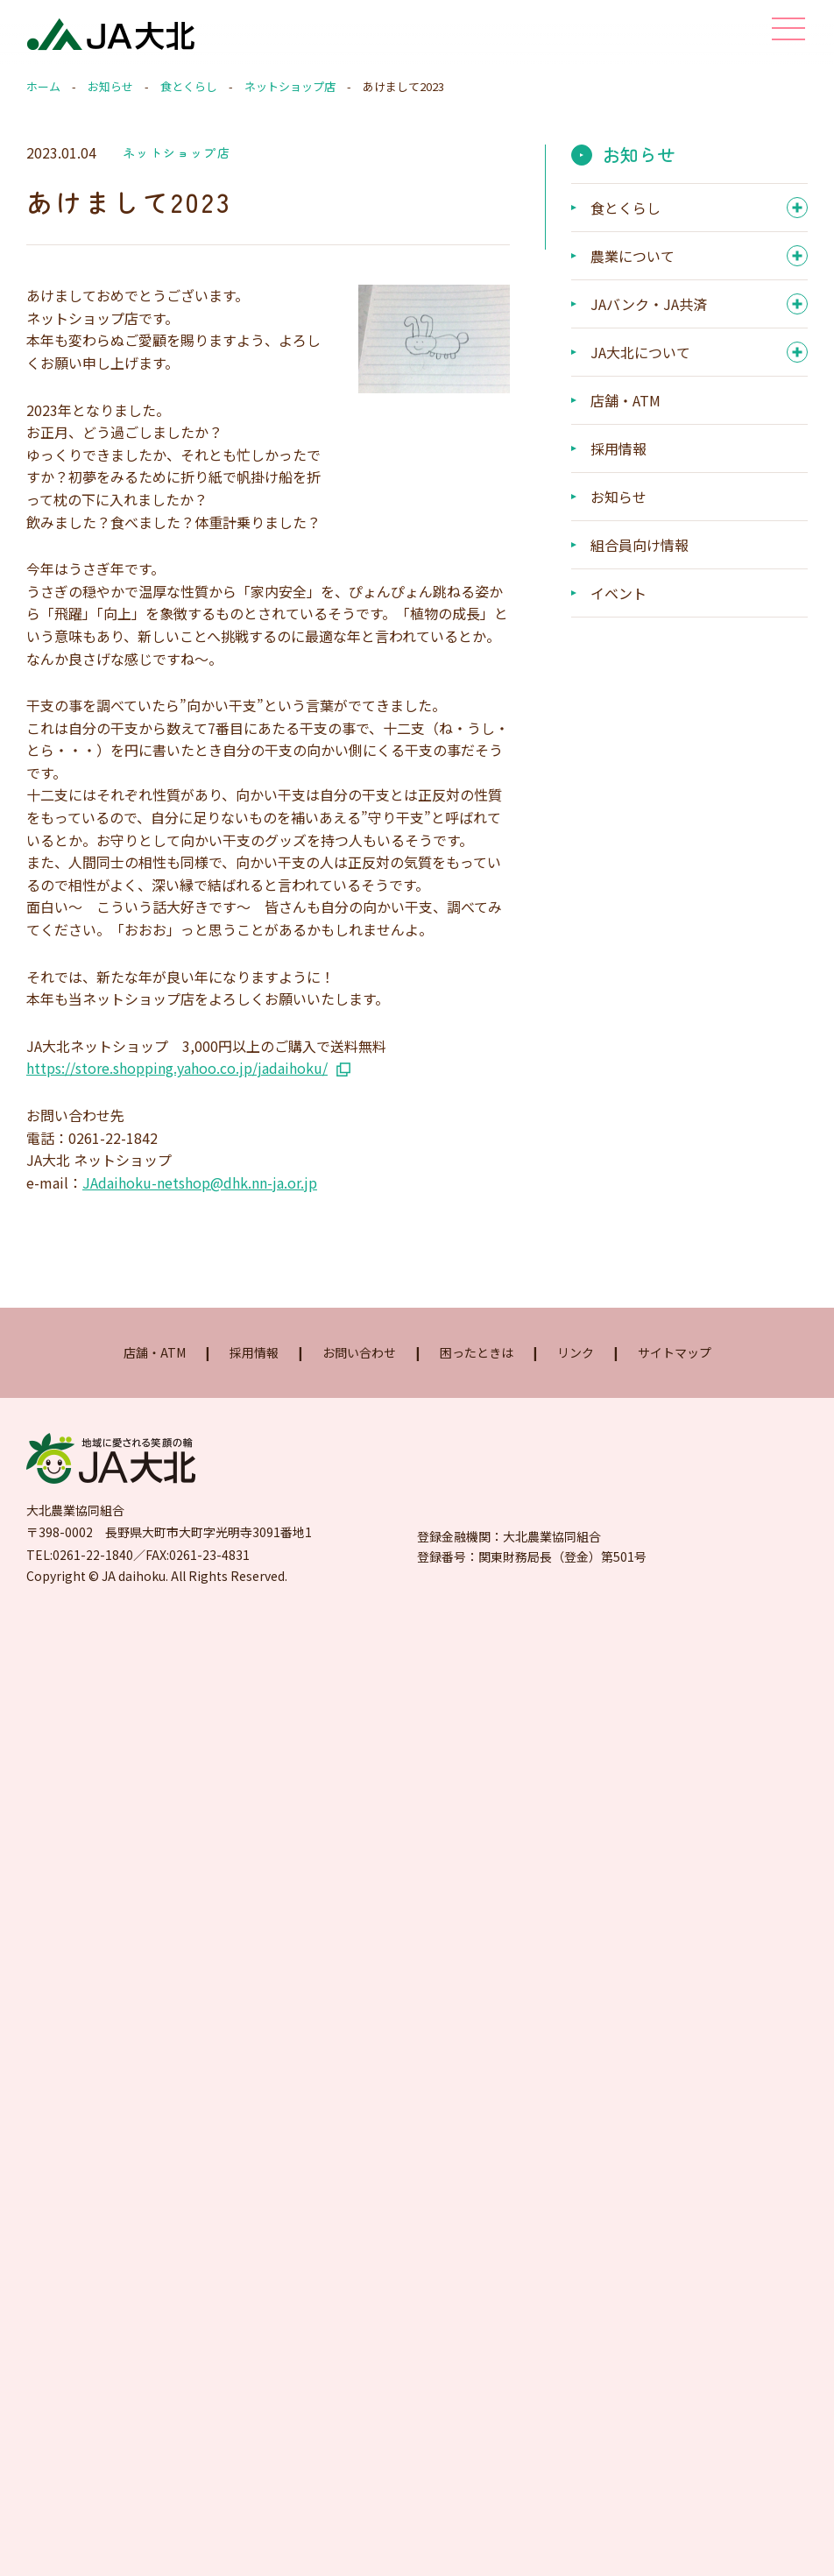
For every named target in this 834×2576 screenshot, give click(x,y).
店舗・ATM (625, 400)
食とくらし (188, 86)
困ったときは (476, 1352)
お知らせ (110, 86)
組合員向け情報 (639, 544)
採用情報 (618, 448)
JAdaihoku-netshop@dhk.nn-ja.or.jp (199, 1182)
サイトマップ (674, 1352)
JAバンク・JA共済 (648, 303)
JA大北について (640, 352)
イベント (618, 592)
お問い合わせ (359, 1352)
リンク (575, 1352)
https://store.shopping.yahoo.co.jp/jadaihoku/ (177, 1067)
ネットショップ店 (290, 86)
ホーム (43, 86)
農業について (632, 255)
